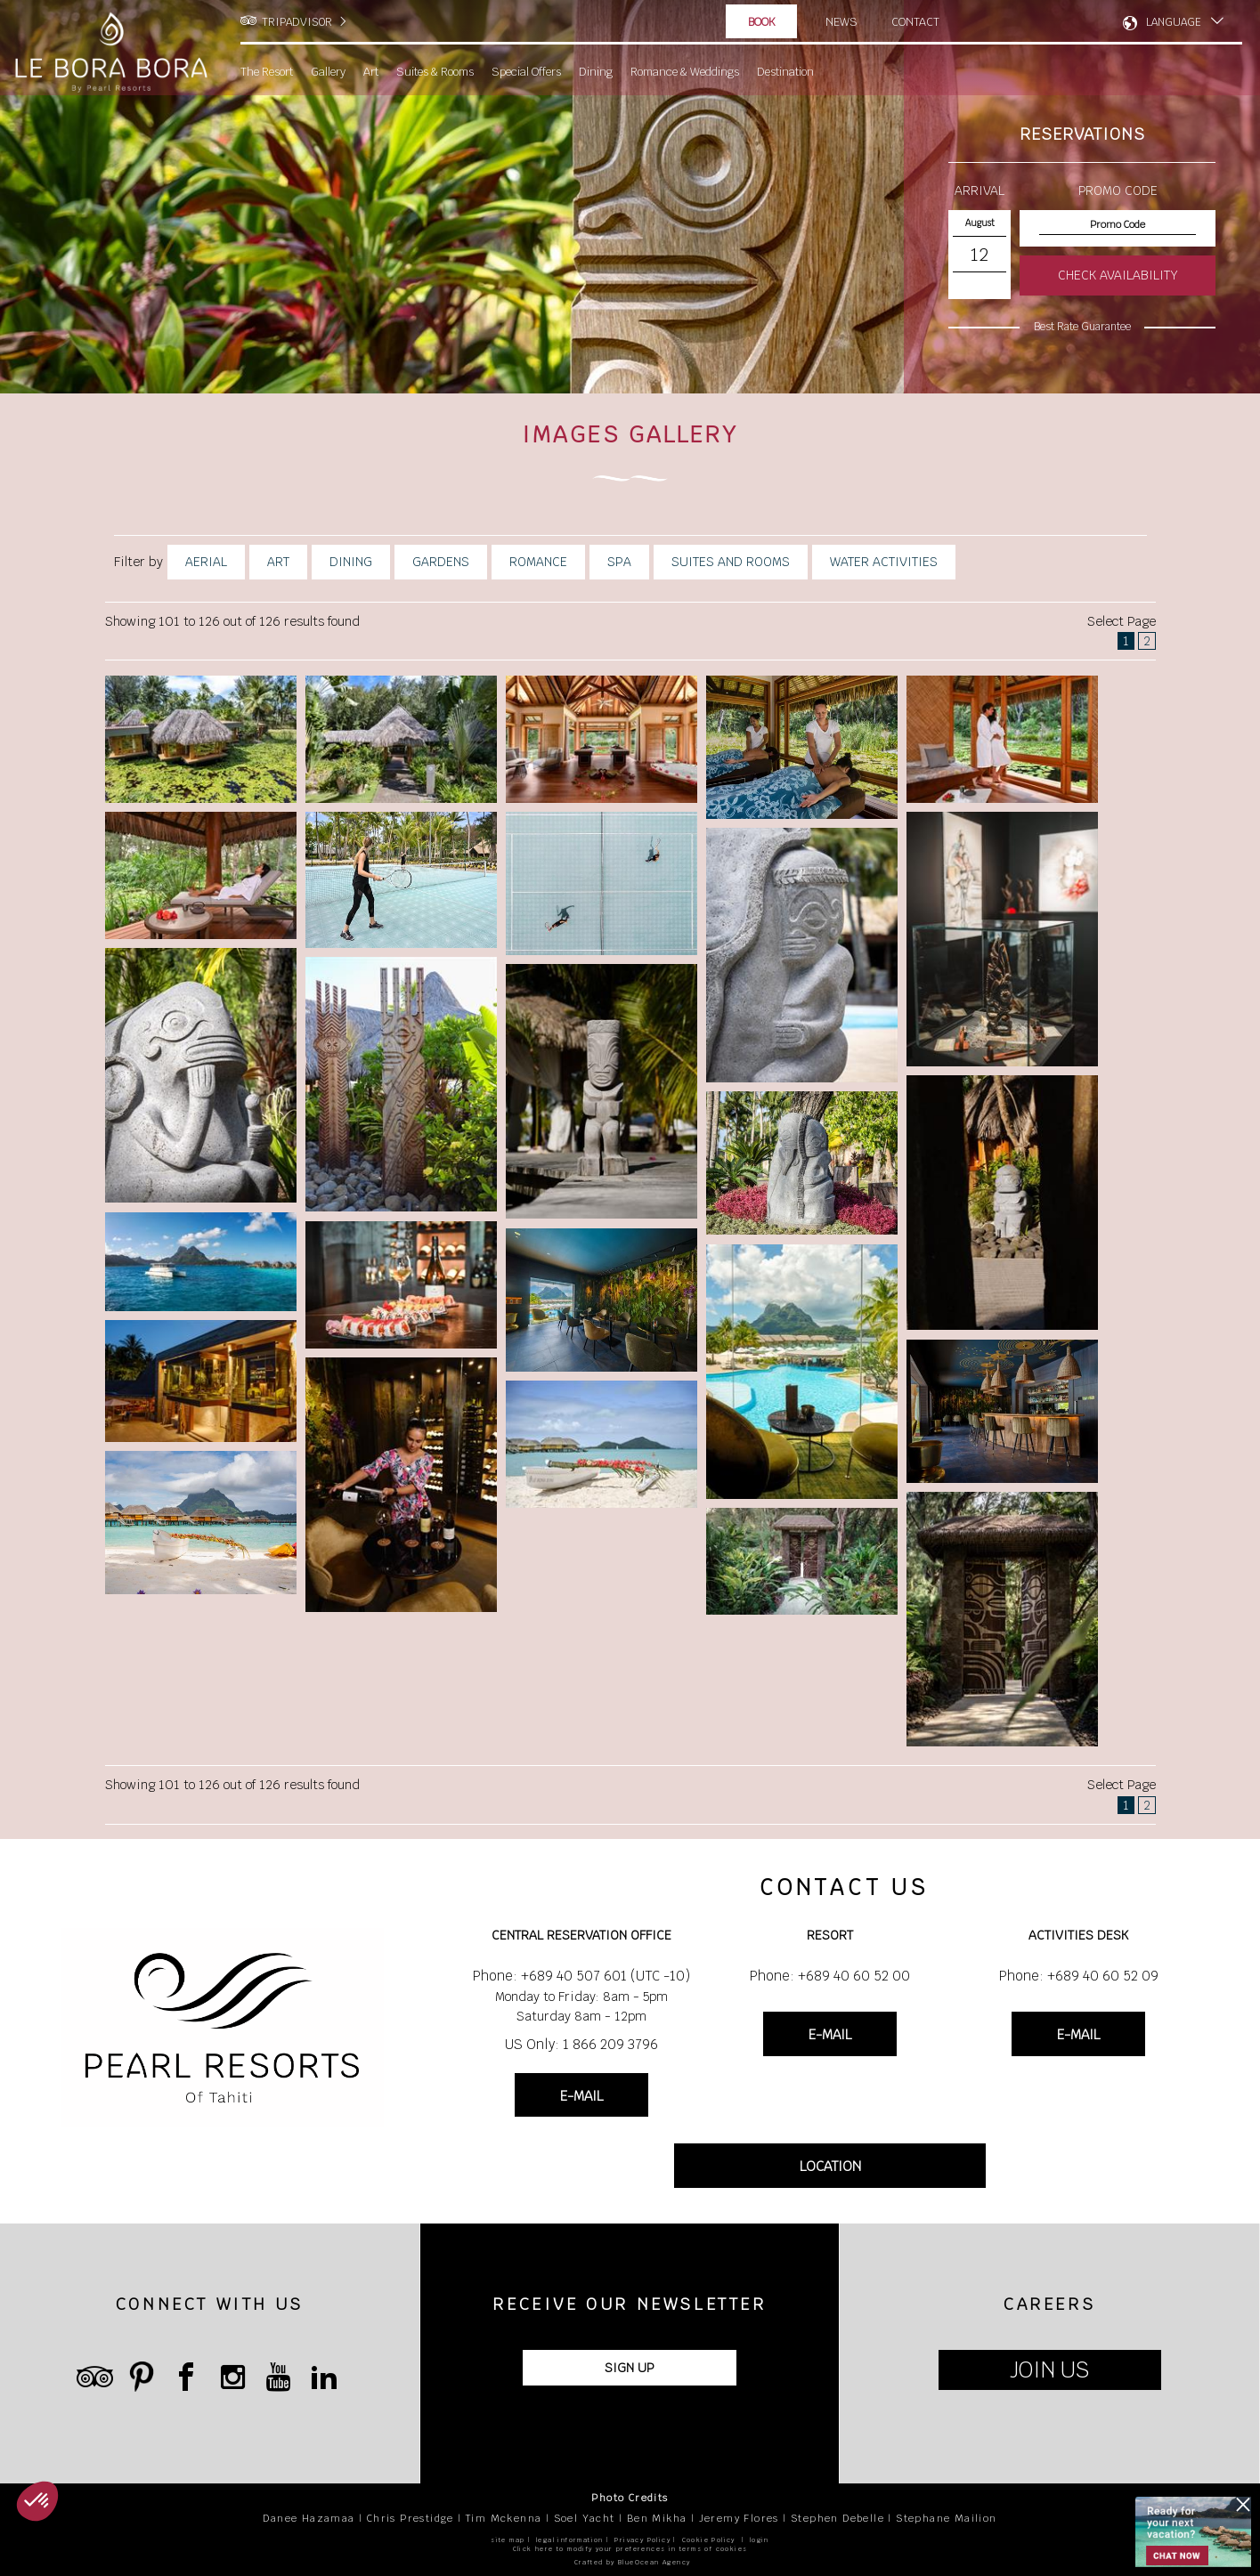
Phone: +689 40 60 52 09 (1078, 1975)
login (759, 2540)
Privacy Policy (642, 2540)
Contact (916, 21)
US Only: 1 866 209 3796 (581, 2044)
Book (761, 22)
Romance (538, 562)
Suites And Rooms (730, 562)
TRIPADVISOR (297, 22)
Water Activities (883, 562)
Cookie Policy (709, 2540)
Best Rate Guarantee (1082, 327)
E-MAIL (581, 2095)
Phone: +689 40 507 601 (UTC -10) (581, 1975)
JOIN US (1049, 2371)
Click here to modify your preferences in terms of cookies (630, 2549)
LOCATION (830, 2167)
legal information (570, 2540)
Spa (618, 562)
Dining (350, 562)
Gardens (440, 562)
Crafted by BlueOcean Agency (632, 2562)
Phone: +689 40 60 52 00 (830, 1975)
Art (278, 562)
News (841, 21)
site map (507, 2540)
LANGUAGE (1173, 22)
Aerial (206, 562)
